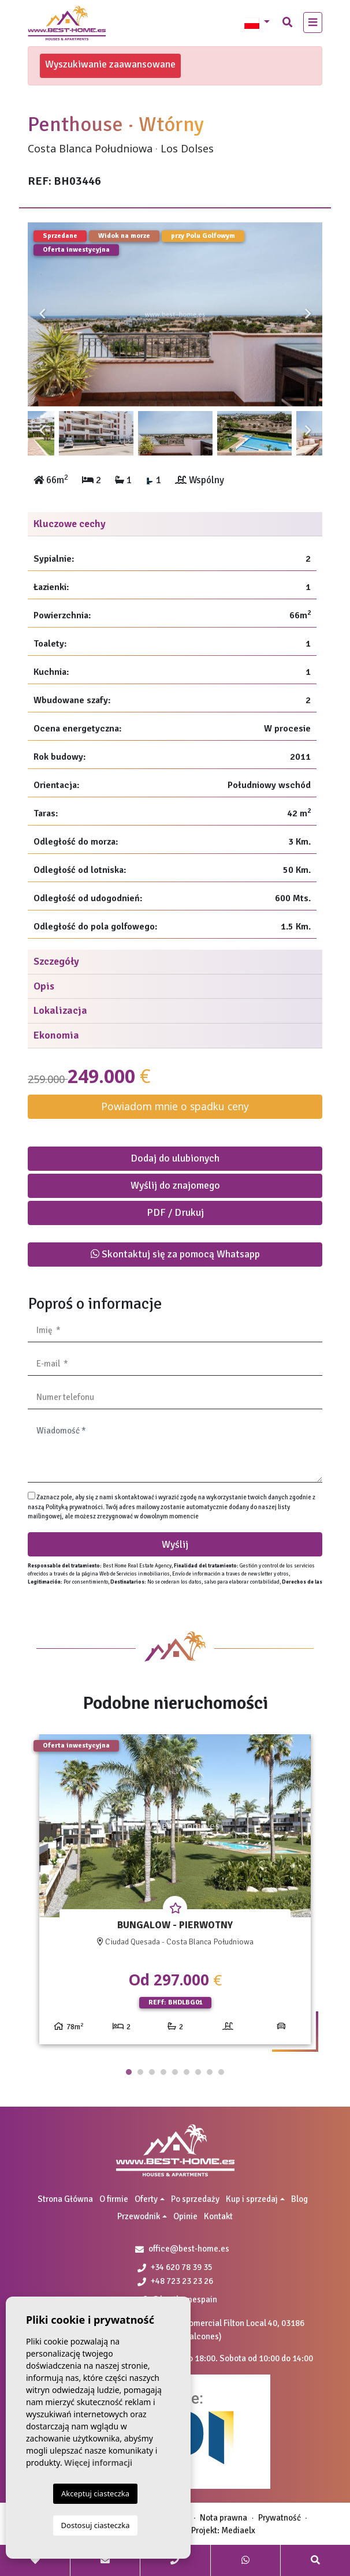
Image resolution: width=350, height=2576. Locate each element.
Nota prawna (223, 2517)
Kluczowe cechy (69, 523)
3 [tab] (152, 2072)
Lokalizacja (60, 1010)
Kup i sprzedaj (252, 2199)
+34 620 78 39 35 (175, 2267)
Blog (299, 2199)
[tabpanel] (175, 1893)
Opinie (185, 2216)
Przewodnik (138, 2216)
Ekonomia (56, 1035)
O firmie (113, 2199)
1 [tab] (129, 2072)
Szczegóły (56, 961)
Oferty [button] (146, 2199)
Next (307, 314)
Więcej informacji (98, 2462)
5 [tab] (175, 2072)
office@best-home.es (188, 2248)
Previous (42, 314)
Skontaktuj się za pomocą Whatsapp (175, 1254)
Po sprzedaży (195, 2199)
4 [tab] (163, 2072)
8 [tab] (210, 2072)
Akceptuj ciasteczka (95, 2493)
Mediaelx (238, 2530)
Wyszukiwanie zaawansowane (110, 64)
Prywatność (279, 2517)
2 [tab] (140, 2072)
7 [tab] (198, 2072)
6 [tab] (186, 2072)
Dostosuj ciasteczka (95, 2525)
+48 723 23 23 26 (175, 2281)
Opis (43, 986)
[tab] (175, 524)
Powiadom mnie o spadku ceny (175, 1106)
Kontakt (218, 2216)
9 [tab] (221, 2072)
